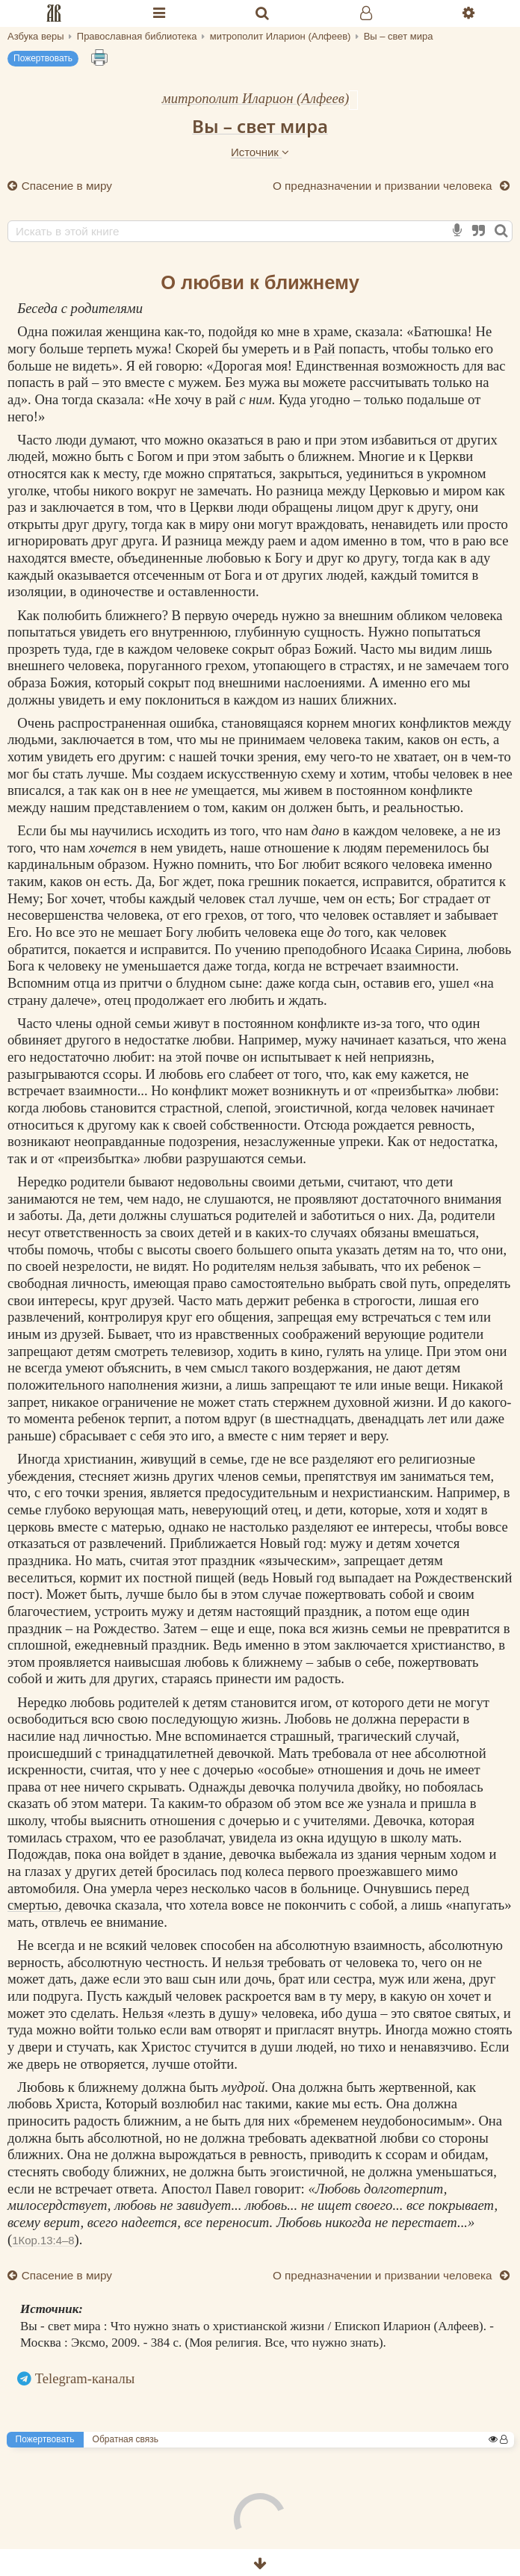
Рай (324, 348)
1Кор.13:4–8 (43, 2240)
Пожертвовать (42, 58)
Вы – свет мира (260, 126)
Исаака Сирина (414, 949)
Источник (260, 152)
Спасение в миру (65, 185)
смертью (32, 1905)
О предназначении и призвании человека (384, 185)
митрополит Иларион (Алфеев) (255, 98)
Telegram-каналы (85, 2378)
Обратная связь (125, 2439)
